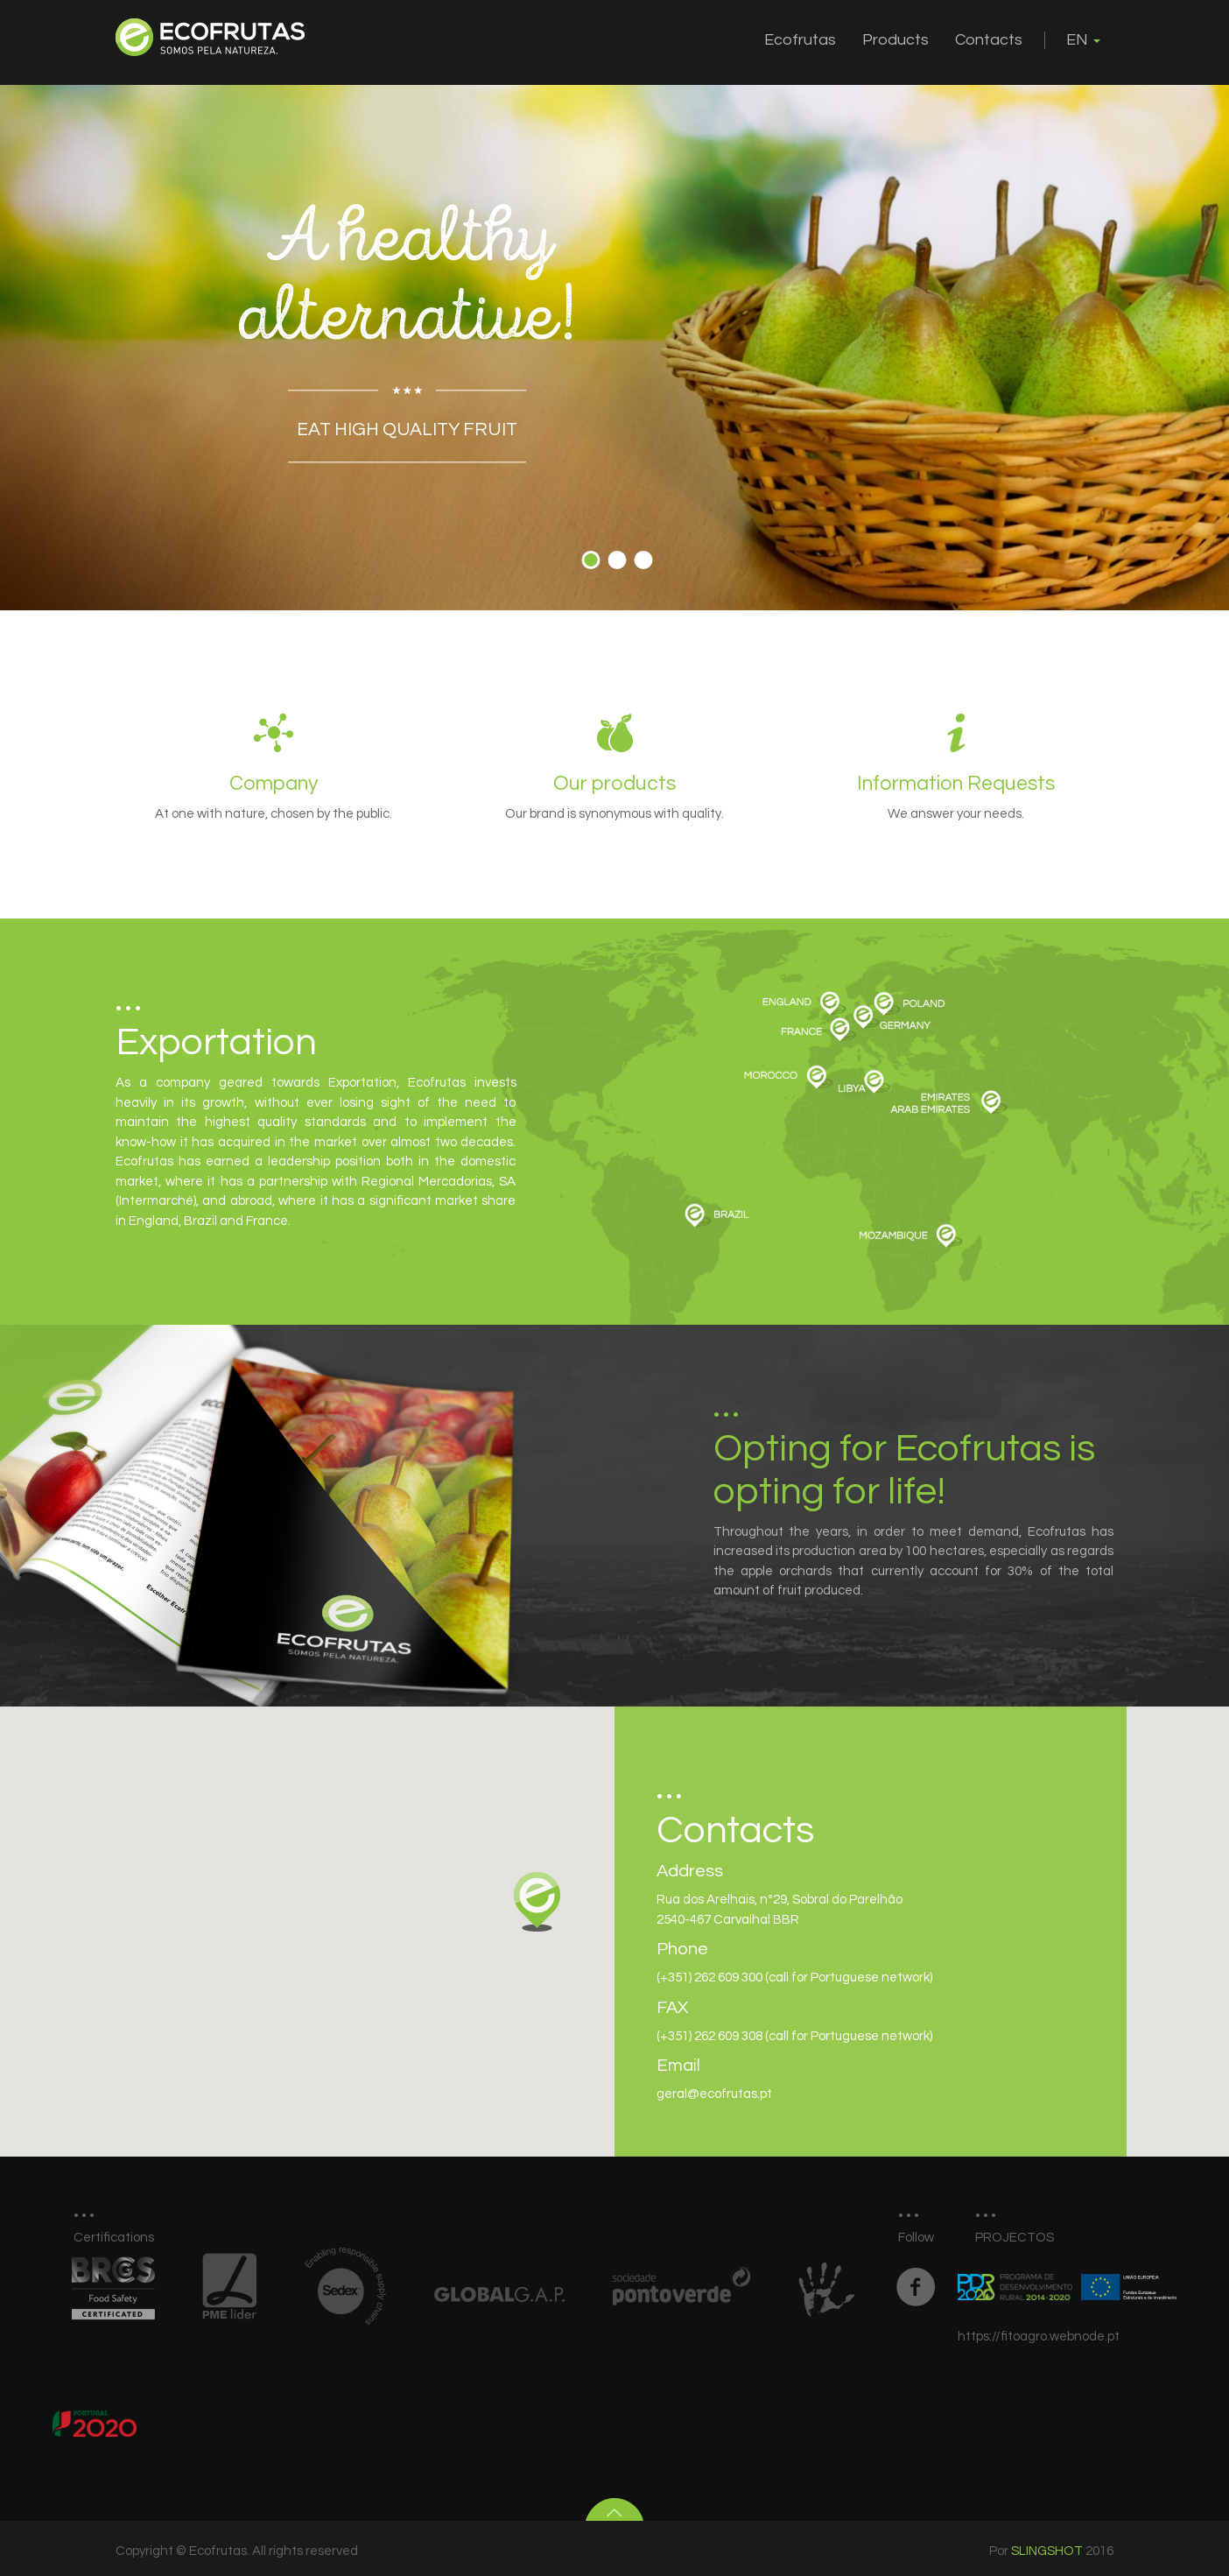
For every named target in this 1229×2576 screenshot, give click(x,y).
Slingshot (1047, 2551)
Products (895, 40)
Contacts (988, 40)
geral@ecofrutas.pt (714, 2094)
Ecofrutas (800, 40)
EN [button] (1083, 40)
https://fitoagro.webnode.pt (1039, 2336)
